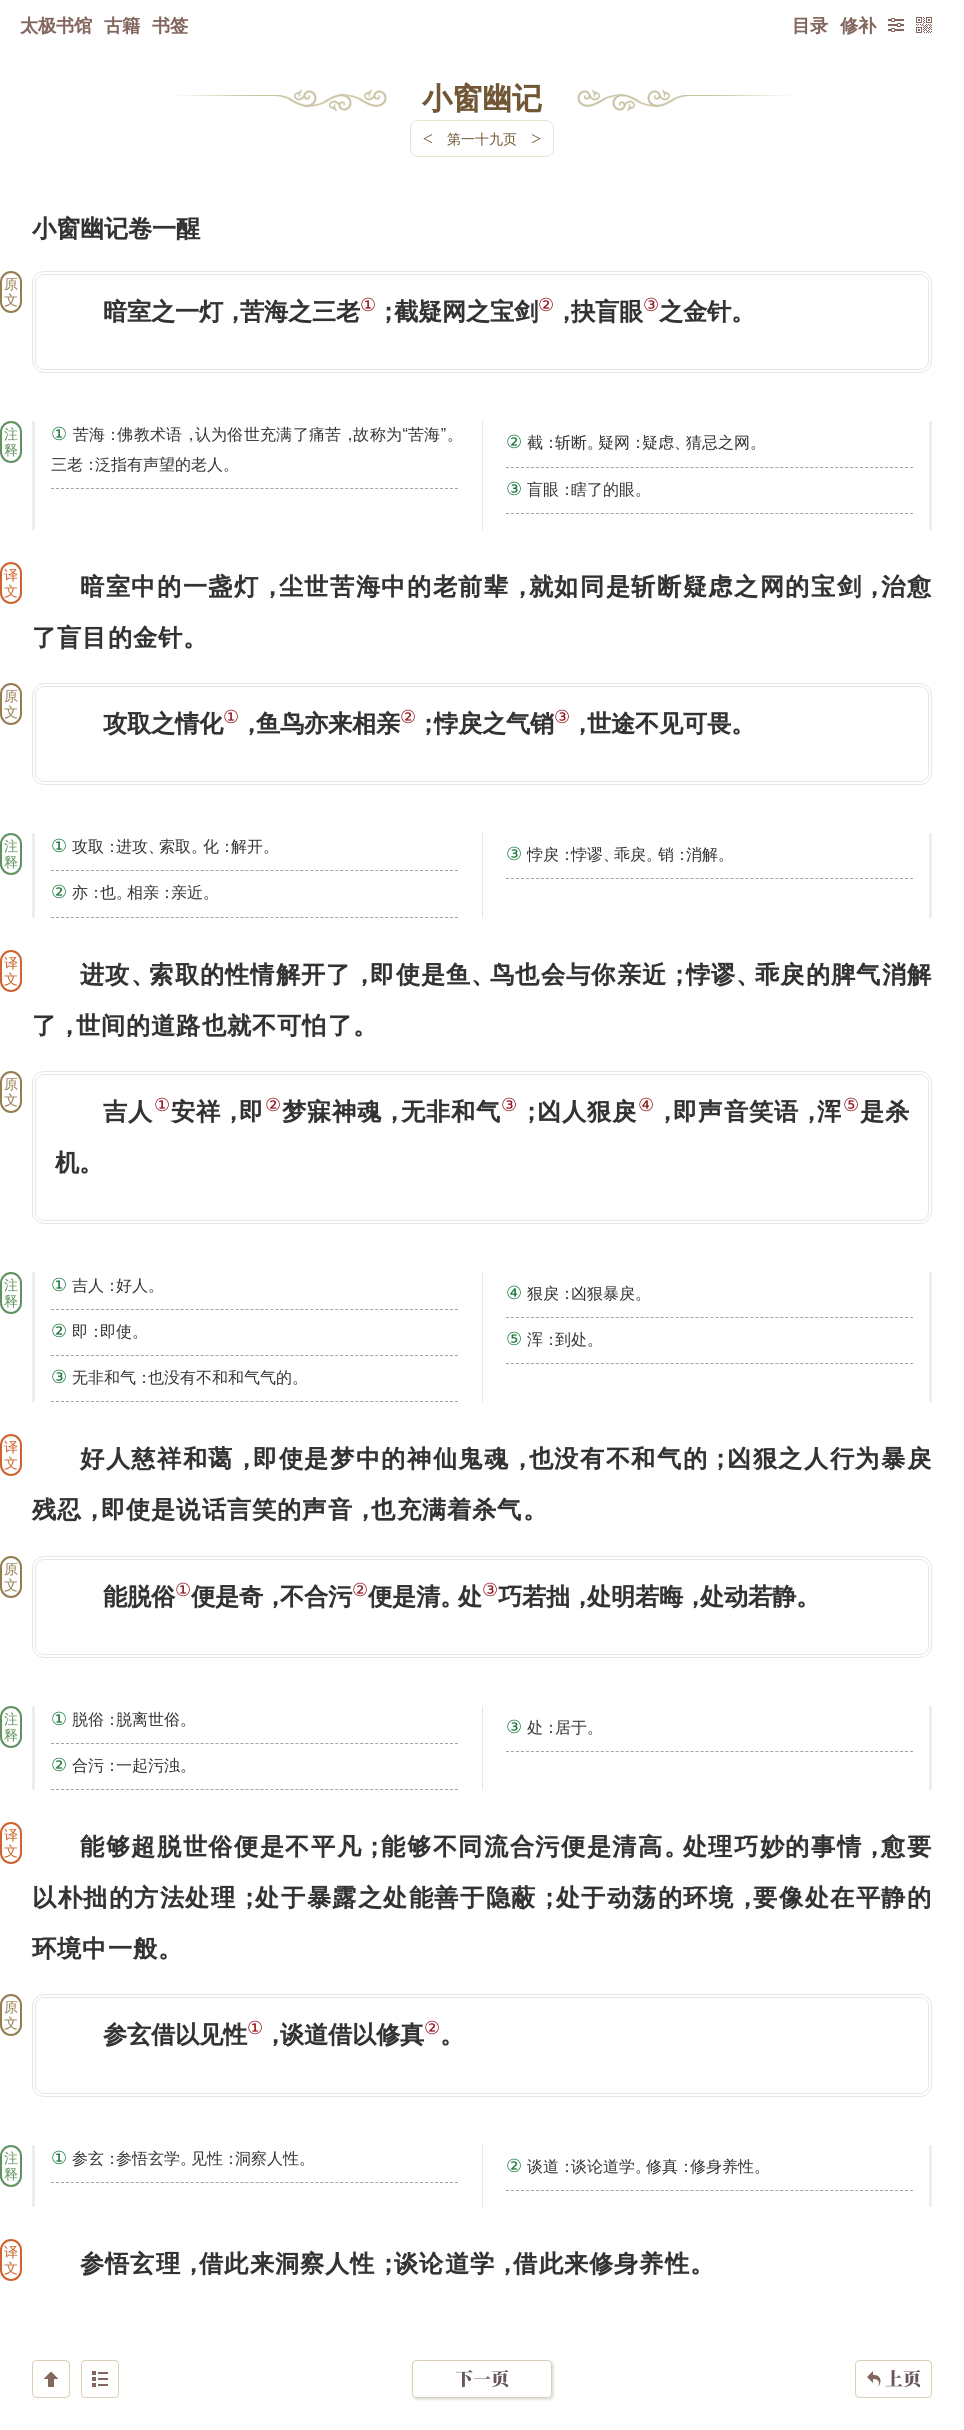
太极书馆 (56, 25)
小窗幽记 (482, 97)
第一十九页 (482, 138)
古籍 (122, 25)
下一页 (482, 2310)
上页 (893, 2311)
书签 (170, 25)
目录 (810, 25)
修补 (858, 25)
